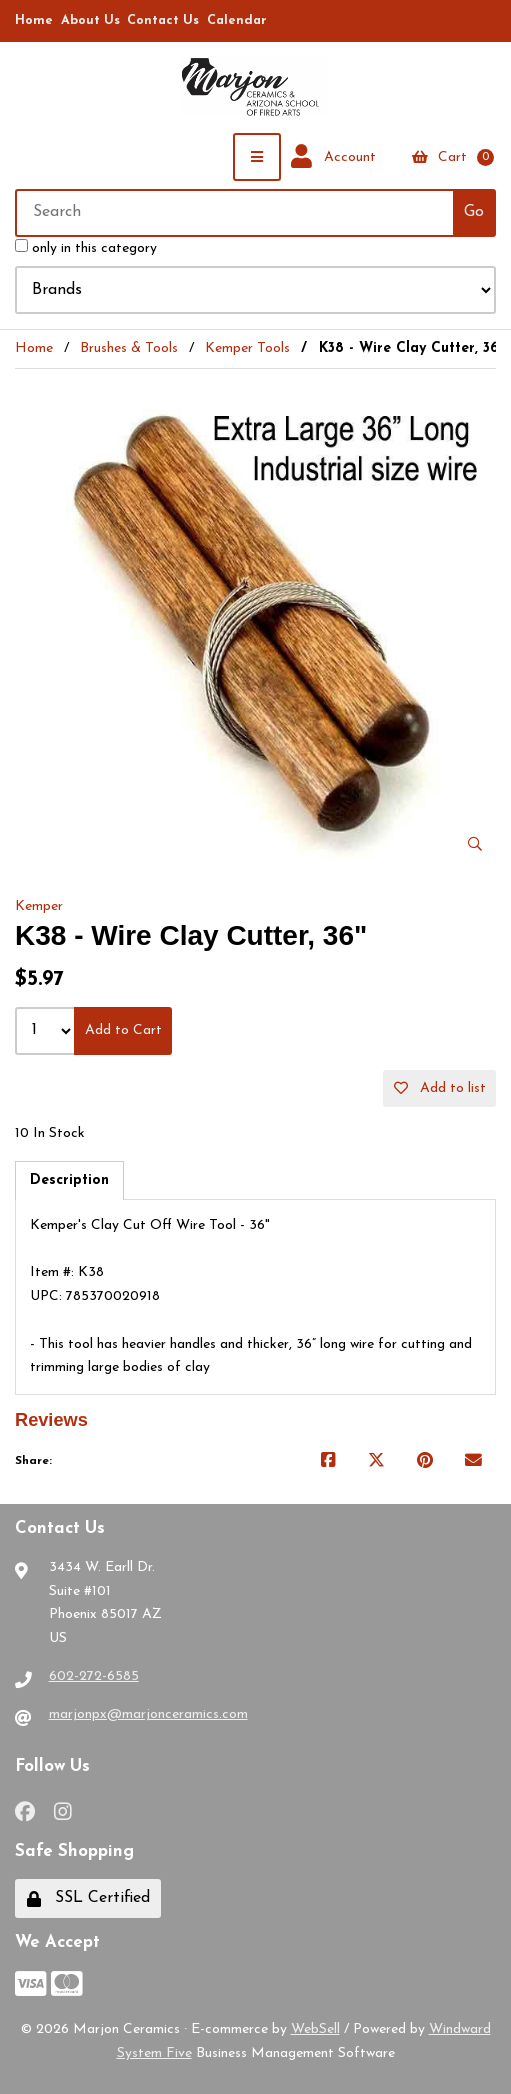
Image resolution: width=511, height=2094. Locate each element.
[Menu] (257, 157)
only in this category (86, 247)
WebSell (315, 2029)
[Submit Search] (474, 213)
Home (34, 21)
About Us (90, 21)
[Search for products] (235, 213)
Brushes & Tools (129, 348)
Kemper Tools (247, 348)
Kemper (39, 906)
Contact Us (163, 21)
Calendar (237, 21)
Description (69, 1180)
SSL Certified (88, 1898)
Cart (453, 157)
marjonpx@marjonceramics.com (148, 1714)
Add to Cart (123, 1030)
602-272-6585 (94, 1676)
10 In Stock (50, 1133)
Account (333, 157)
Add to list (440, 1088)
